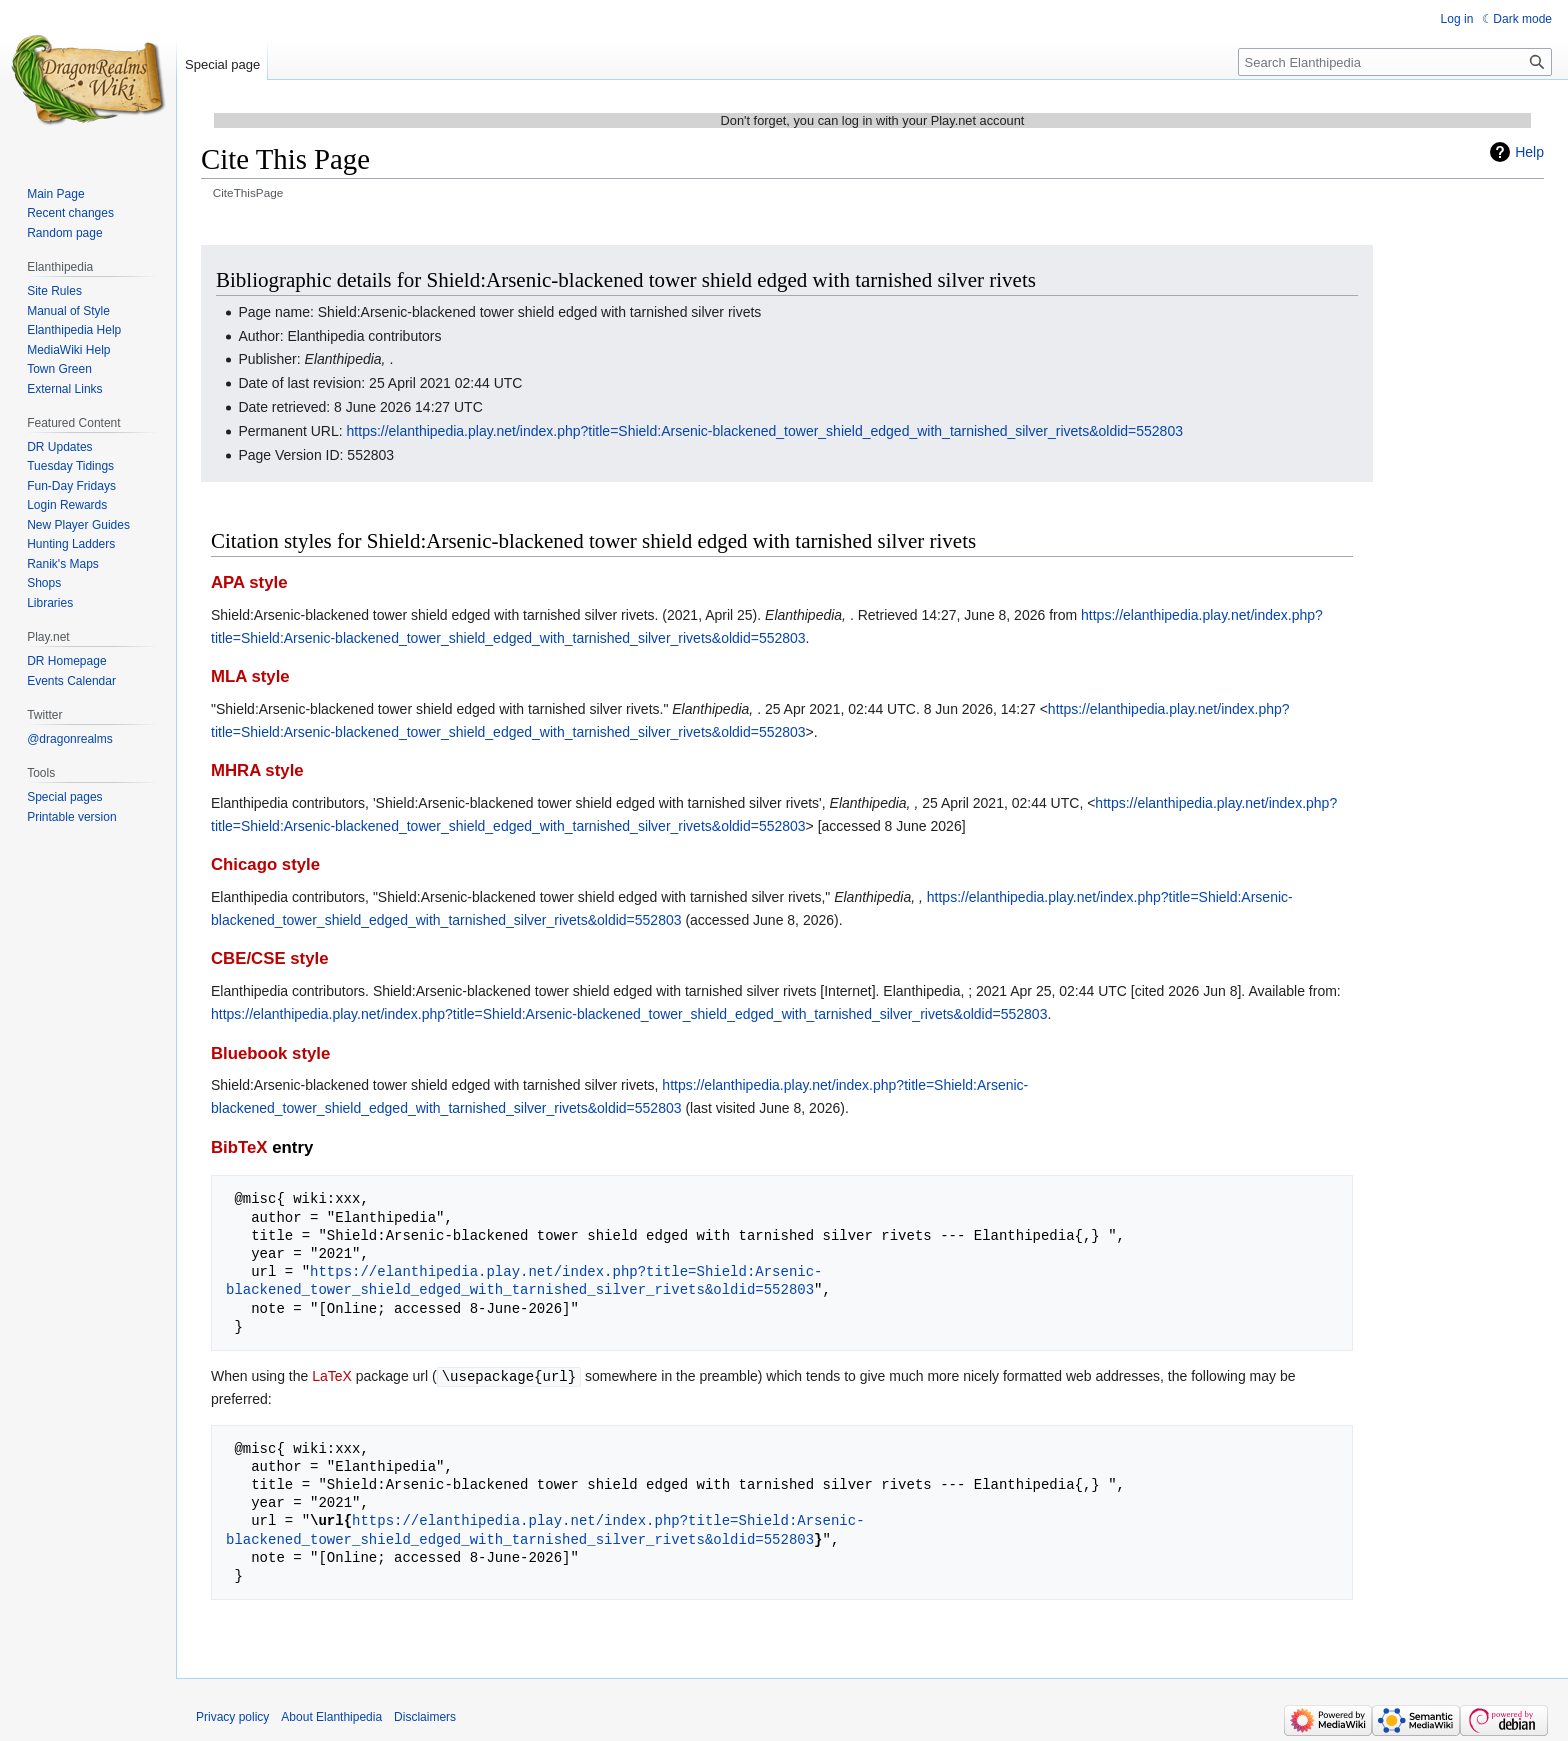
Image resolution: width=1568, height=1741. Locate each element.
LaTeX (332, 1376)
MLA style (250, 676)
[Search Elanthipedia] (1395, 62)
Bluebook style (270, 1053)
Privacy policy (232, 1716)
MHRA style (257, 770)
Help (1529, 152)
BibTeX (239, 1147)
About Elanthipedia (331, 1716)
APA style (249, 582)
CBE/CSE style (270, 958)
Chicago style (265, 864)
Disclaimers (425, 1716)
